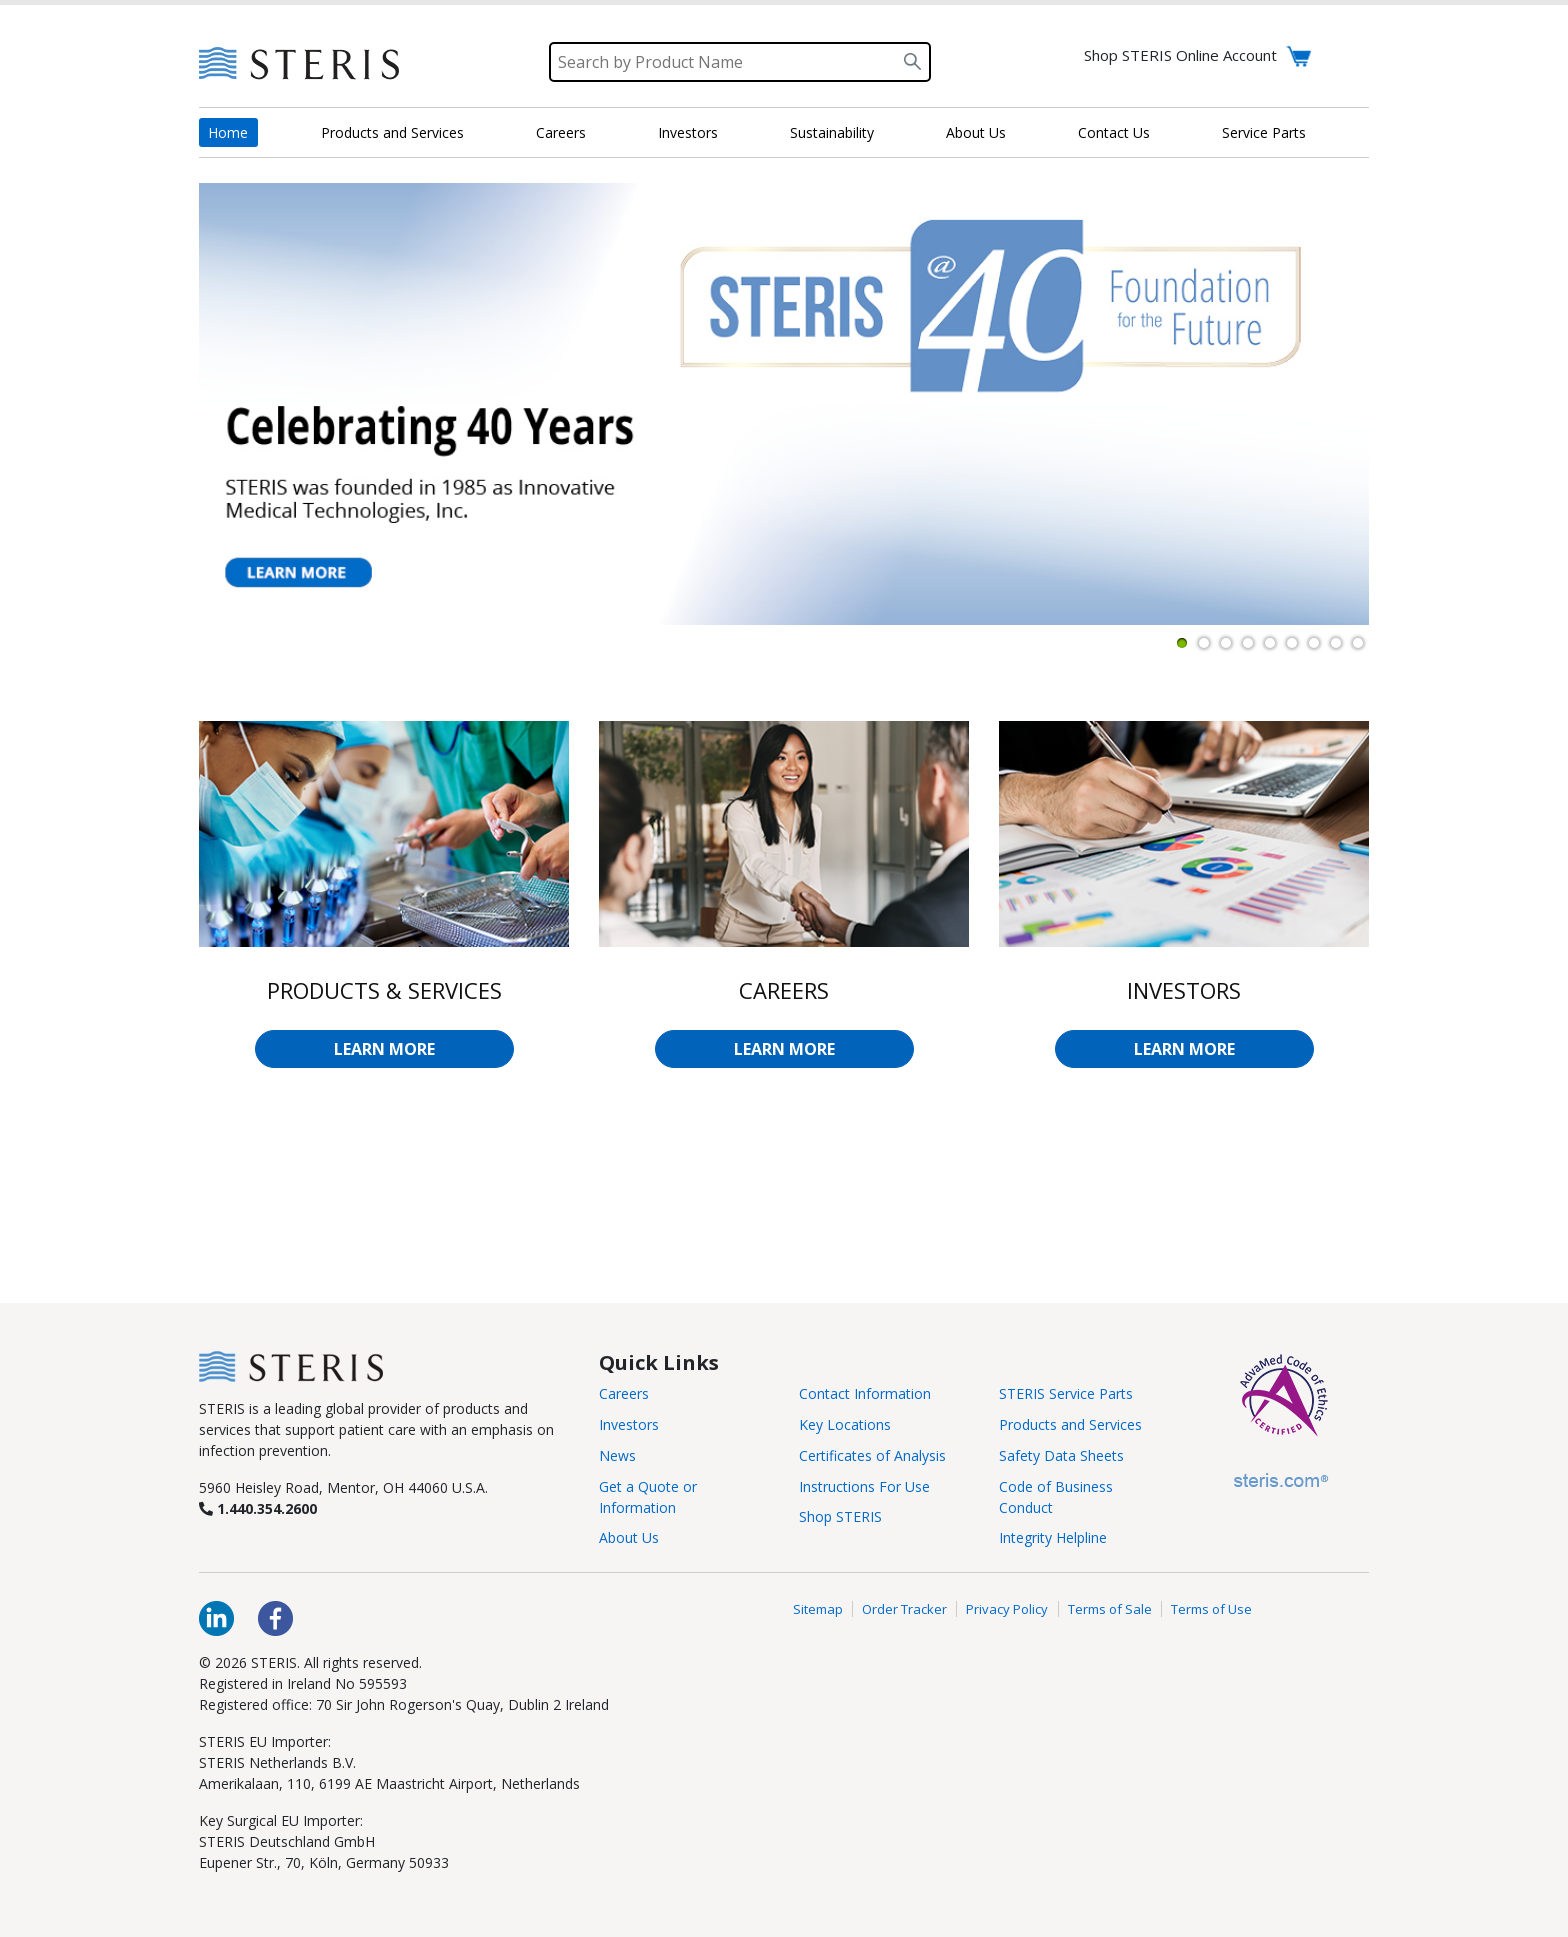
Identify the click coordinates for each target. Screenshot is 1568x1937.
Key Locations (845, 1424)
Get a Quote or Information (648, 1497)
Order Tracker (904, 1609)
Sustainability (832, 132)
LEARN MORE (384, 1049)
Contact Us (1114, 132)
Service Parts (1264, 132)
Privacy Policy (1007, 1609)
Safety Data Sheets (1061, 1455)
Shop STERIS (840, 1516)
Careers (561, 132)
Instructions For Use (864, 1486)
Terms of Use (1211, 1609)
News (617, 1455)
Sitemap (818, 1609)
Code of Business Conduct (1056, 1497)
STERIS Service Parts (1066, 1393)
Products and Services (392, 132)
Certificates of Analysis (872, 1455)
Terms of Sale (1110, 1609)
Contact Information (865, 1393)
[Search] (740, 62)
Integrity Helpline (1053, 1537)
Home (228, 132)
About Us (976, 132)
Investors (688, 132)
